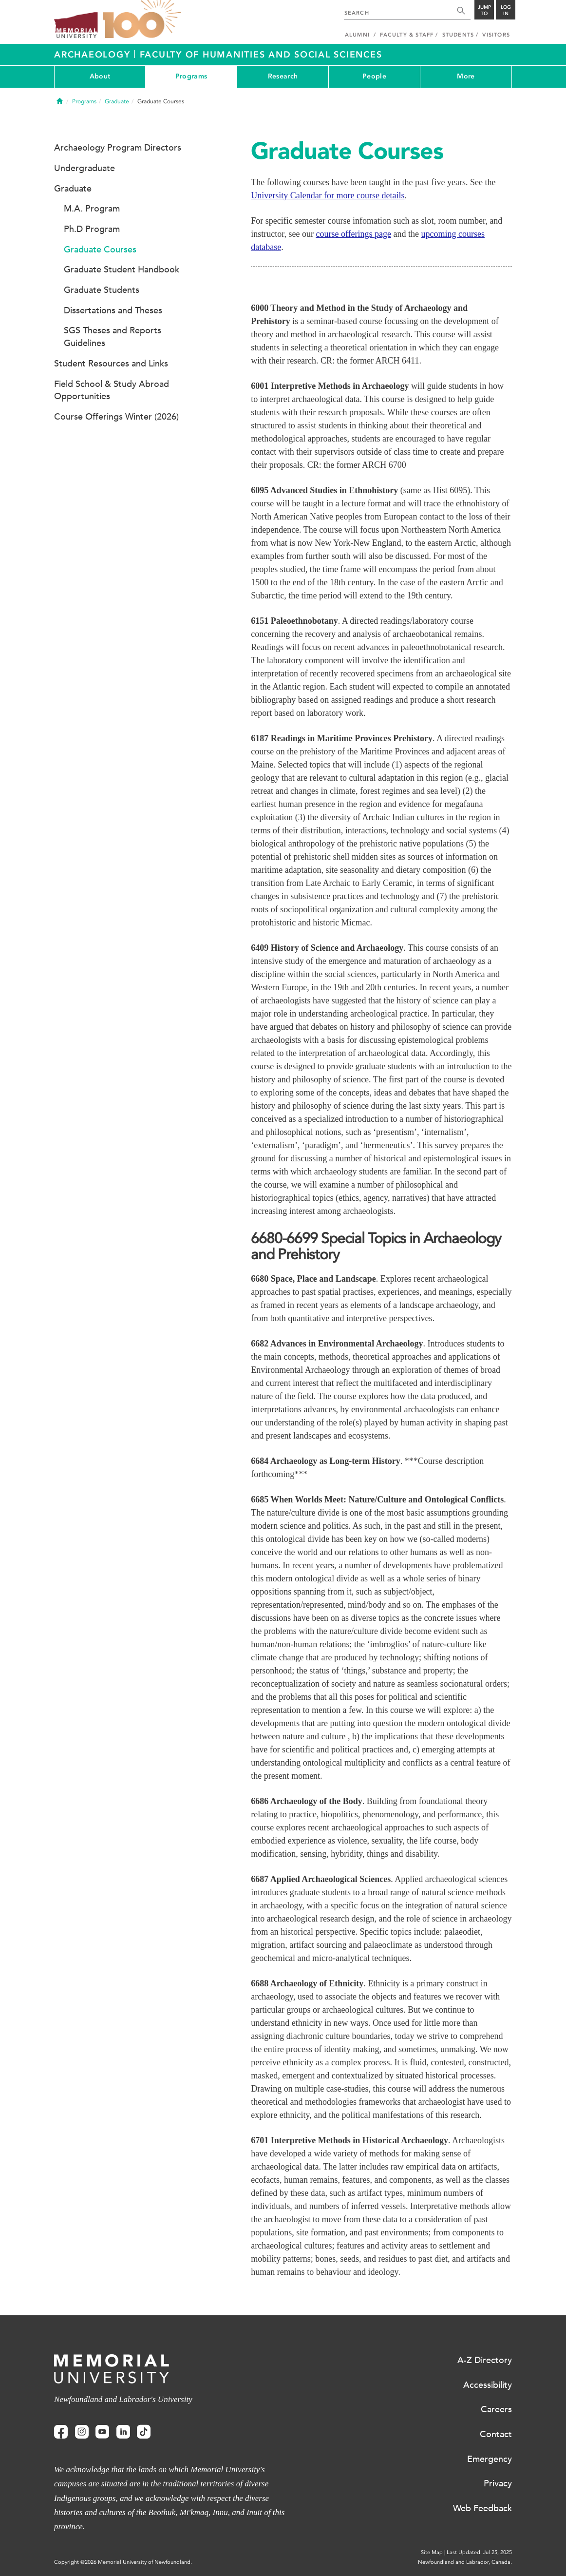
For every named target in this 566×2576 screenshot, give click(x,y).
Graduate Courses (100, 249)
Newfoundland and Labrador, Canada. (465, 2562)
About (100, 76)
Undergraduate (84, 168)
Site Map (432, 2552)
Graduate (117, 101)
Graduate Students (101, 290)
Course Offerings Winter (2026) (116, 416)
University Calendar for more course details (327, 195)
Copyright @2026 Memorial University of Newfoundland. (123, 2562)
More (465, 76)
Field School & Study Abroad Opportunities (111, 390)
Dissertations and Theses (113, 310)
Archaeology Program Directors (117, 147)
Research (283, 76)
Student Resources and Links (111, 363)
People (374, 76)
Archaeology (93, 54)
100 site (141, 19)
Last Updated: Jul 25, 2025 (479, 2552)
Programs (191, 76)
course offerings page (353, 234)
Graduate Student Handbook (121, 269)
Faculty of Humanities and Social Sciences (261, 54)
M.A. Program (92, 208)
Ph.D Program (92, 229)
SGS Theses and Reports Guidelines (112, 336)
